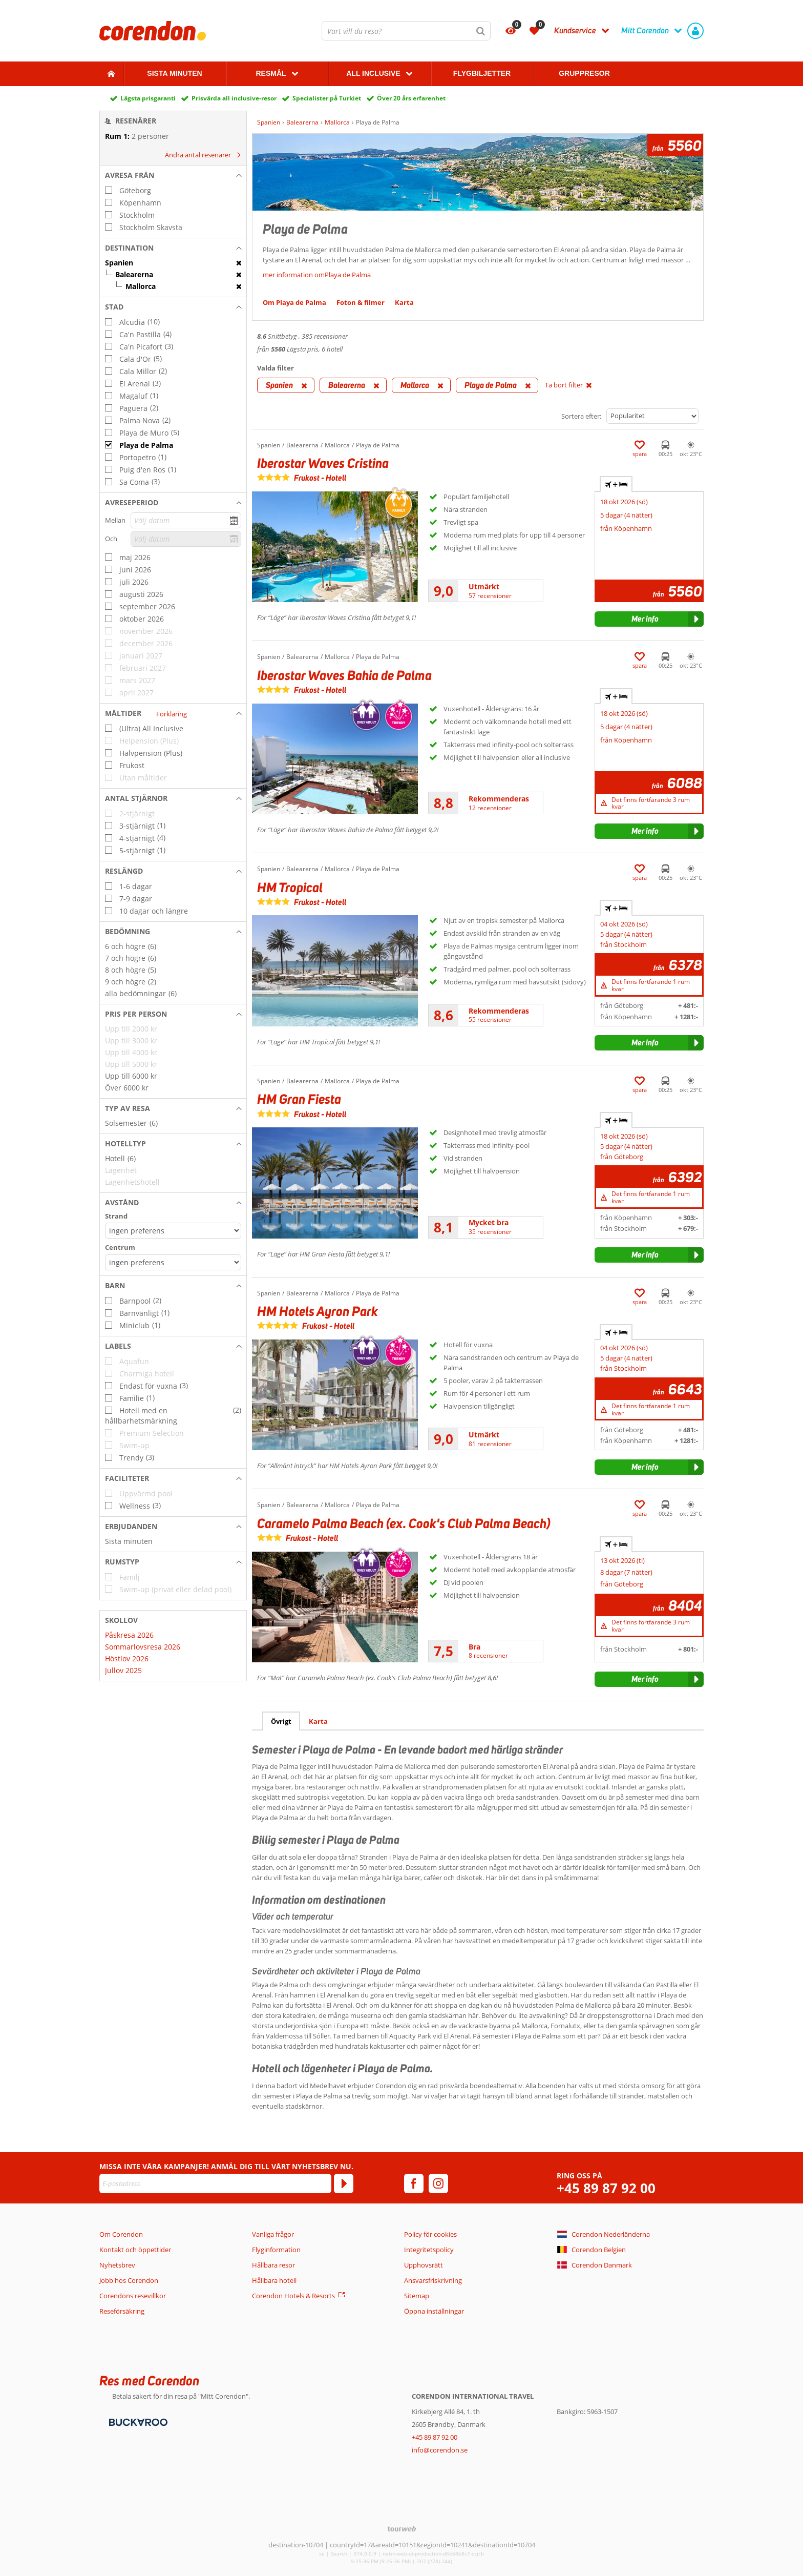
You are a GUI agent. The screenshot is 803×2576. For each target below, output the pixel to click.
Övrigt (281, 1721)
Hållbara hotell (274, 2280)
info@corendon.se (440, 2450)
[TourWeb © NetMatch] (402, 2528)
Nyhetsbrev (117, 2265)
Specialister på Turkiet (326, 98)
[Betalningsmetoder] (137, 2421)
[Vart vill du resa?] (406, 30)
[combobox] (406, 30)
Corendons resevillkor (132, 2295)
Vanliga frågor (273, 2234)
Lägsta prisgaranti (148, 98)
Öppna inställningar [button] (434, 2311)
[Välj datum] (186, 520)
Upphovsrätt (423, 2265)
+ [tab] (616, 484)
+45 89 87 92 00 (606, 2188)
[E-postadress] (215, 2183)
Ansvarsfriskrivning (433, 2280)
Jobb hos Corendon (128, 2280)
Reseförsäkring (121, 2311)
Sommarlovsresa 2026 (142, 1647)
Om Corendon (121, 2234)
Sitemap (416, 2295)
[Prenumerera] (343, 2183)
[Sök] (481, 30)
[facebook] (414, 2183)
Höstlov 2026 (127, 1658)
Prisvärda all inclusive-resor (234, 98)
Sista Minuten (174, 73)
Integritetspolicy (429, 2249)
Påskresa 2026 (129, 1635)
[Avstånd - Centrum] (173, 1262)
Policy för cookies (430, 2234)
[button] (173, 175)
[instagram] (438, 2183)
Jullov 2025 (123, 1670)
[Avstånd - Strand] (173, 1231)
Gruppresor (584, 73)
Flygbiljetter (482, 73)
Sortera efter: (581, 416)
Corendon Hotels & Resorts (293, 2295)
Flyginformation (276, 2249)
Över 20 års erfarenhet (411, 98)
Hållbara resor (273, 2265)
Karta (318, 1721)
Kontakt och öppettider (135, 2249)
